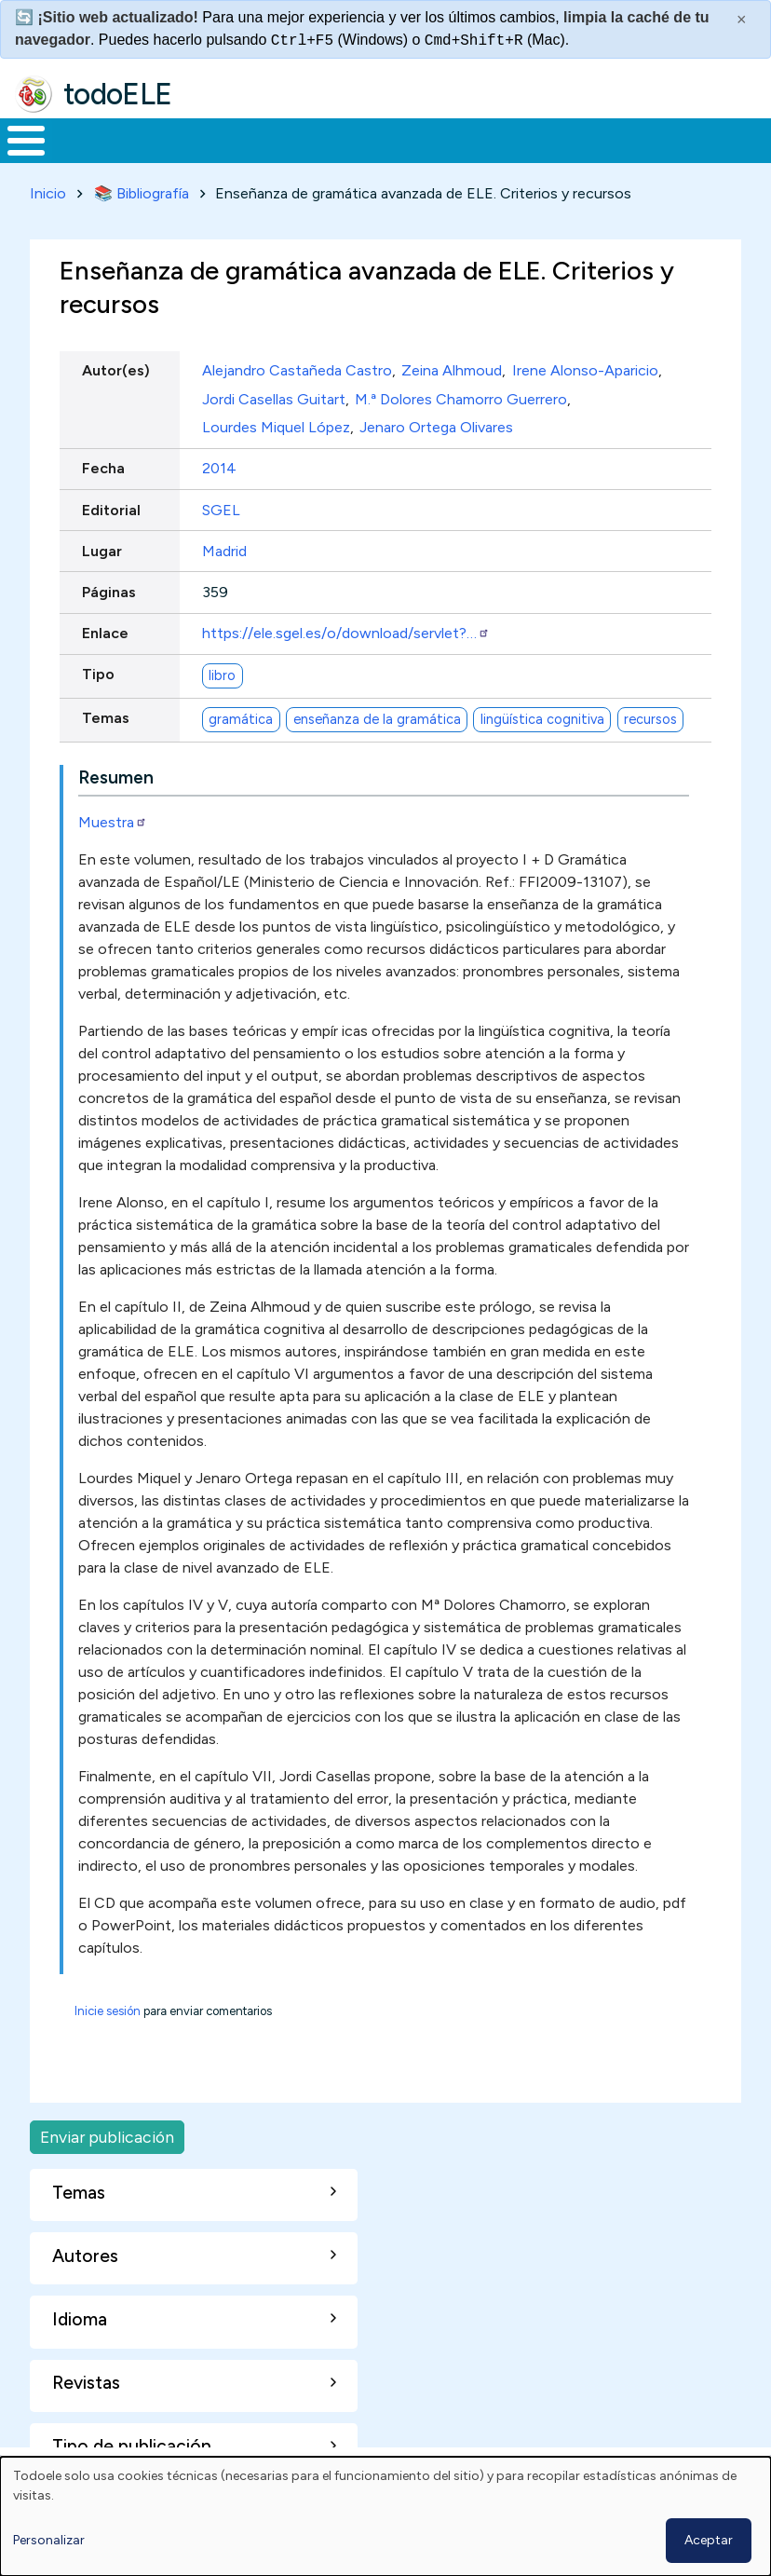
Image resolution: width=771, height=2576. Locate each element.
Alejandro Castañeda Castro (297, 367)
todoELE (117, 94)
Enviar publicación (107, 2133)
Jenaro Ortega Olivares (436, 424)
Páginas (109, 588)
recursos (650, 715)
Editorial (111, 506)
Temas (105, 715)
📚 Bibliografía (141, 189)
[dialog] (385, 2516)
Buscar (750, 138)
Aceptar (708, 2540)
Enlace (105, 630)
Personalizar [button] (49, 2540)
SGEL (221, 506)
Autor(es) (116, 367)
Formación (209, 138)
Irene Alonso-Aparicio (585, 367)
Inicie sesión (107, 2007)
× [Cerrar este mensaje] (742, 19)
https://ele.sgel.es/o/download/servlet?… (346, 630)
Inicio (16, 138)
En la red (425, 138)
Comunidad (666, 138)
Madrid (224, 547)
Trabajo (320, 138)
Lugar (102, 547)
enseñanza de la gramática (377, 715)
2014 (219, 465)
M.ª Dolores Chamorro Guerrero (461, 395)
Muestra (112, 818)
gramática (241, 715)
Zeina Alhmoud (451, 367)
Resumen (116, 773)
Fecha (103, 465)
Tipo (98, 671)
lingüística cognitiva (542, 715)
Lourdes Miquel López (276, 424)
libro (222, 671)
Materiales (89, 138)
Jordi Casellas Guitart (273, 395)
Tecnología (542, 138)
